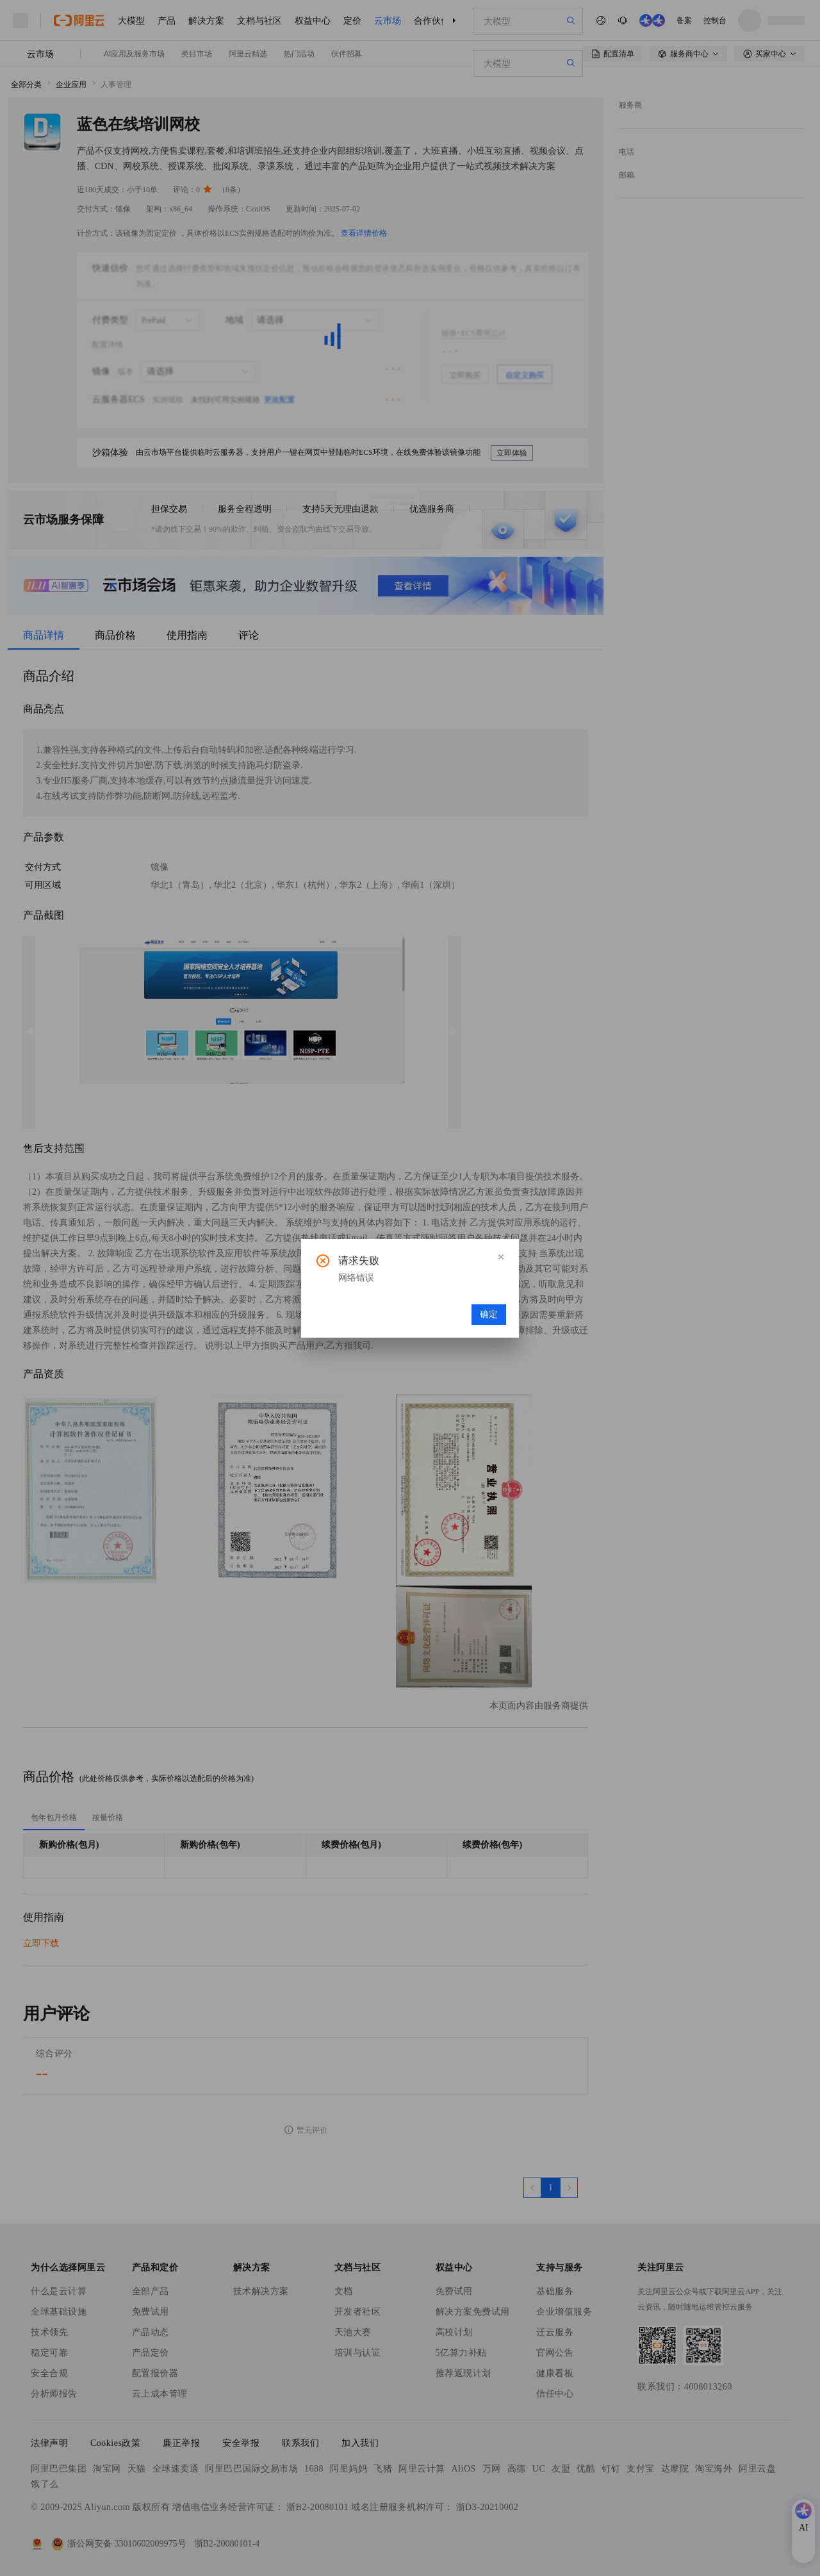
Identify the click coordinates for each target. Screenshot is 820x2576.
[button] (501, 1257)
